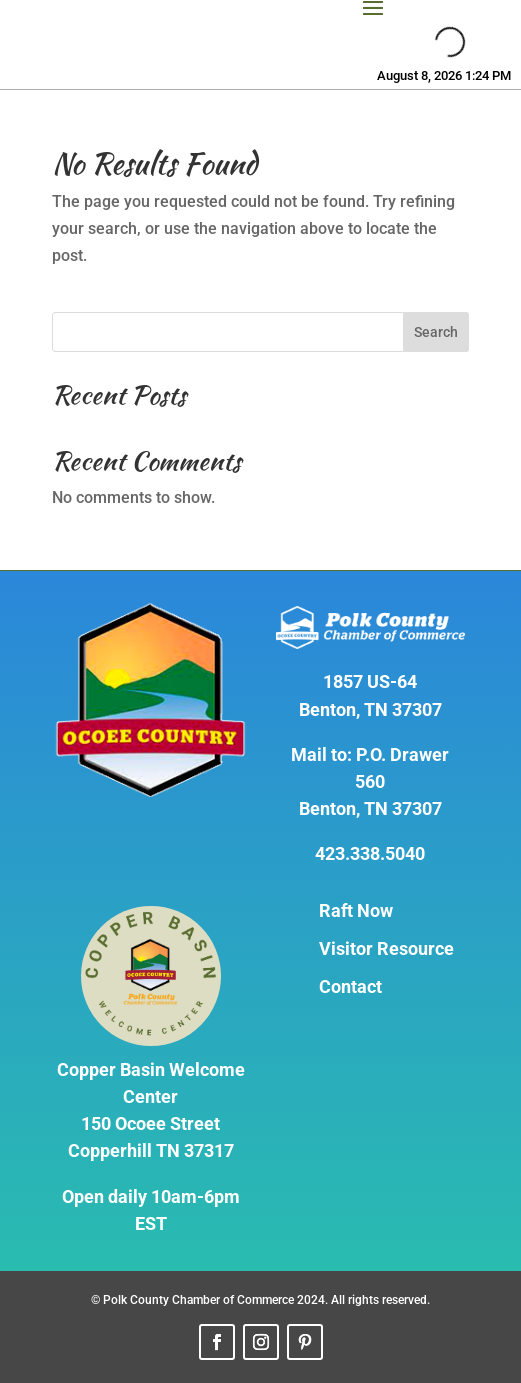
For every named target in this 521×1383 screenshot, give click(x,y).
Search (436, 332)
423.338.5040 (370, 853)
